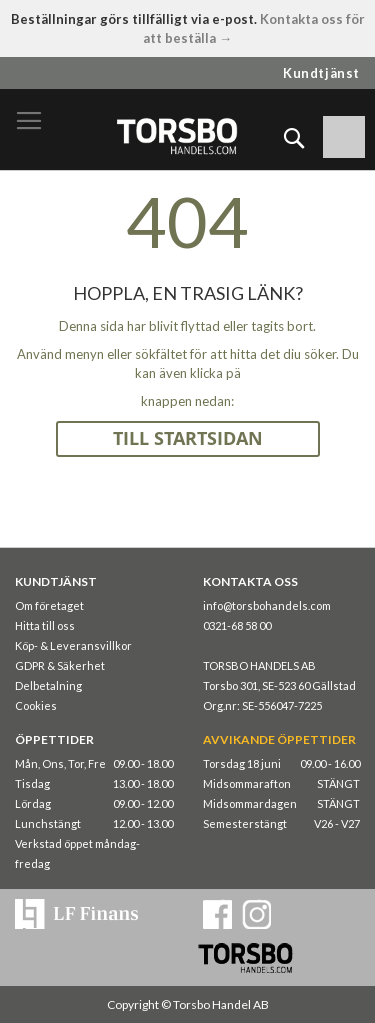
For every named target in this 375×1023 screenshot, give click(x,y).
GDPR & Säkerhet (60, 665)
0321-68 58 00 (237, 625)
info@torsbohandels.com (267, 605)
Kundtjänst (321, 73)
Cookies (36, 705)
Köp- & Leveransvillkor (73, 645)
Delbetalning (48, 685)
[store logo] (176, 135)
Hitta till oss (45, 625)
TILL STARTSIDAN (188, 438)
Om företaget (49, 605)
